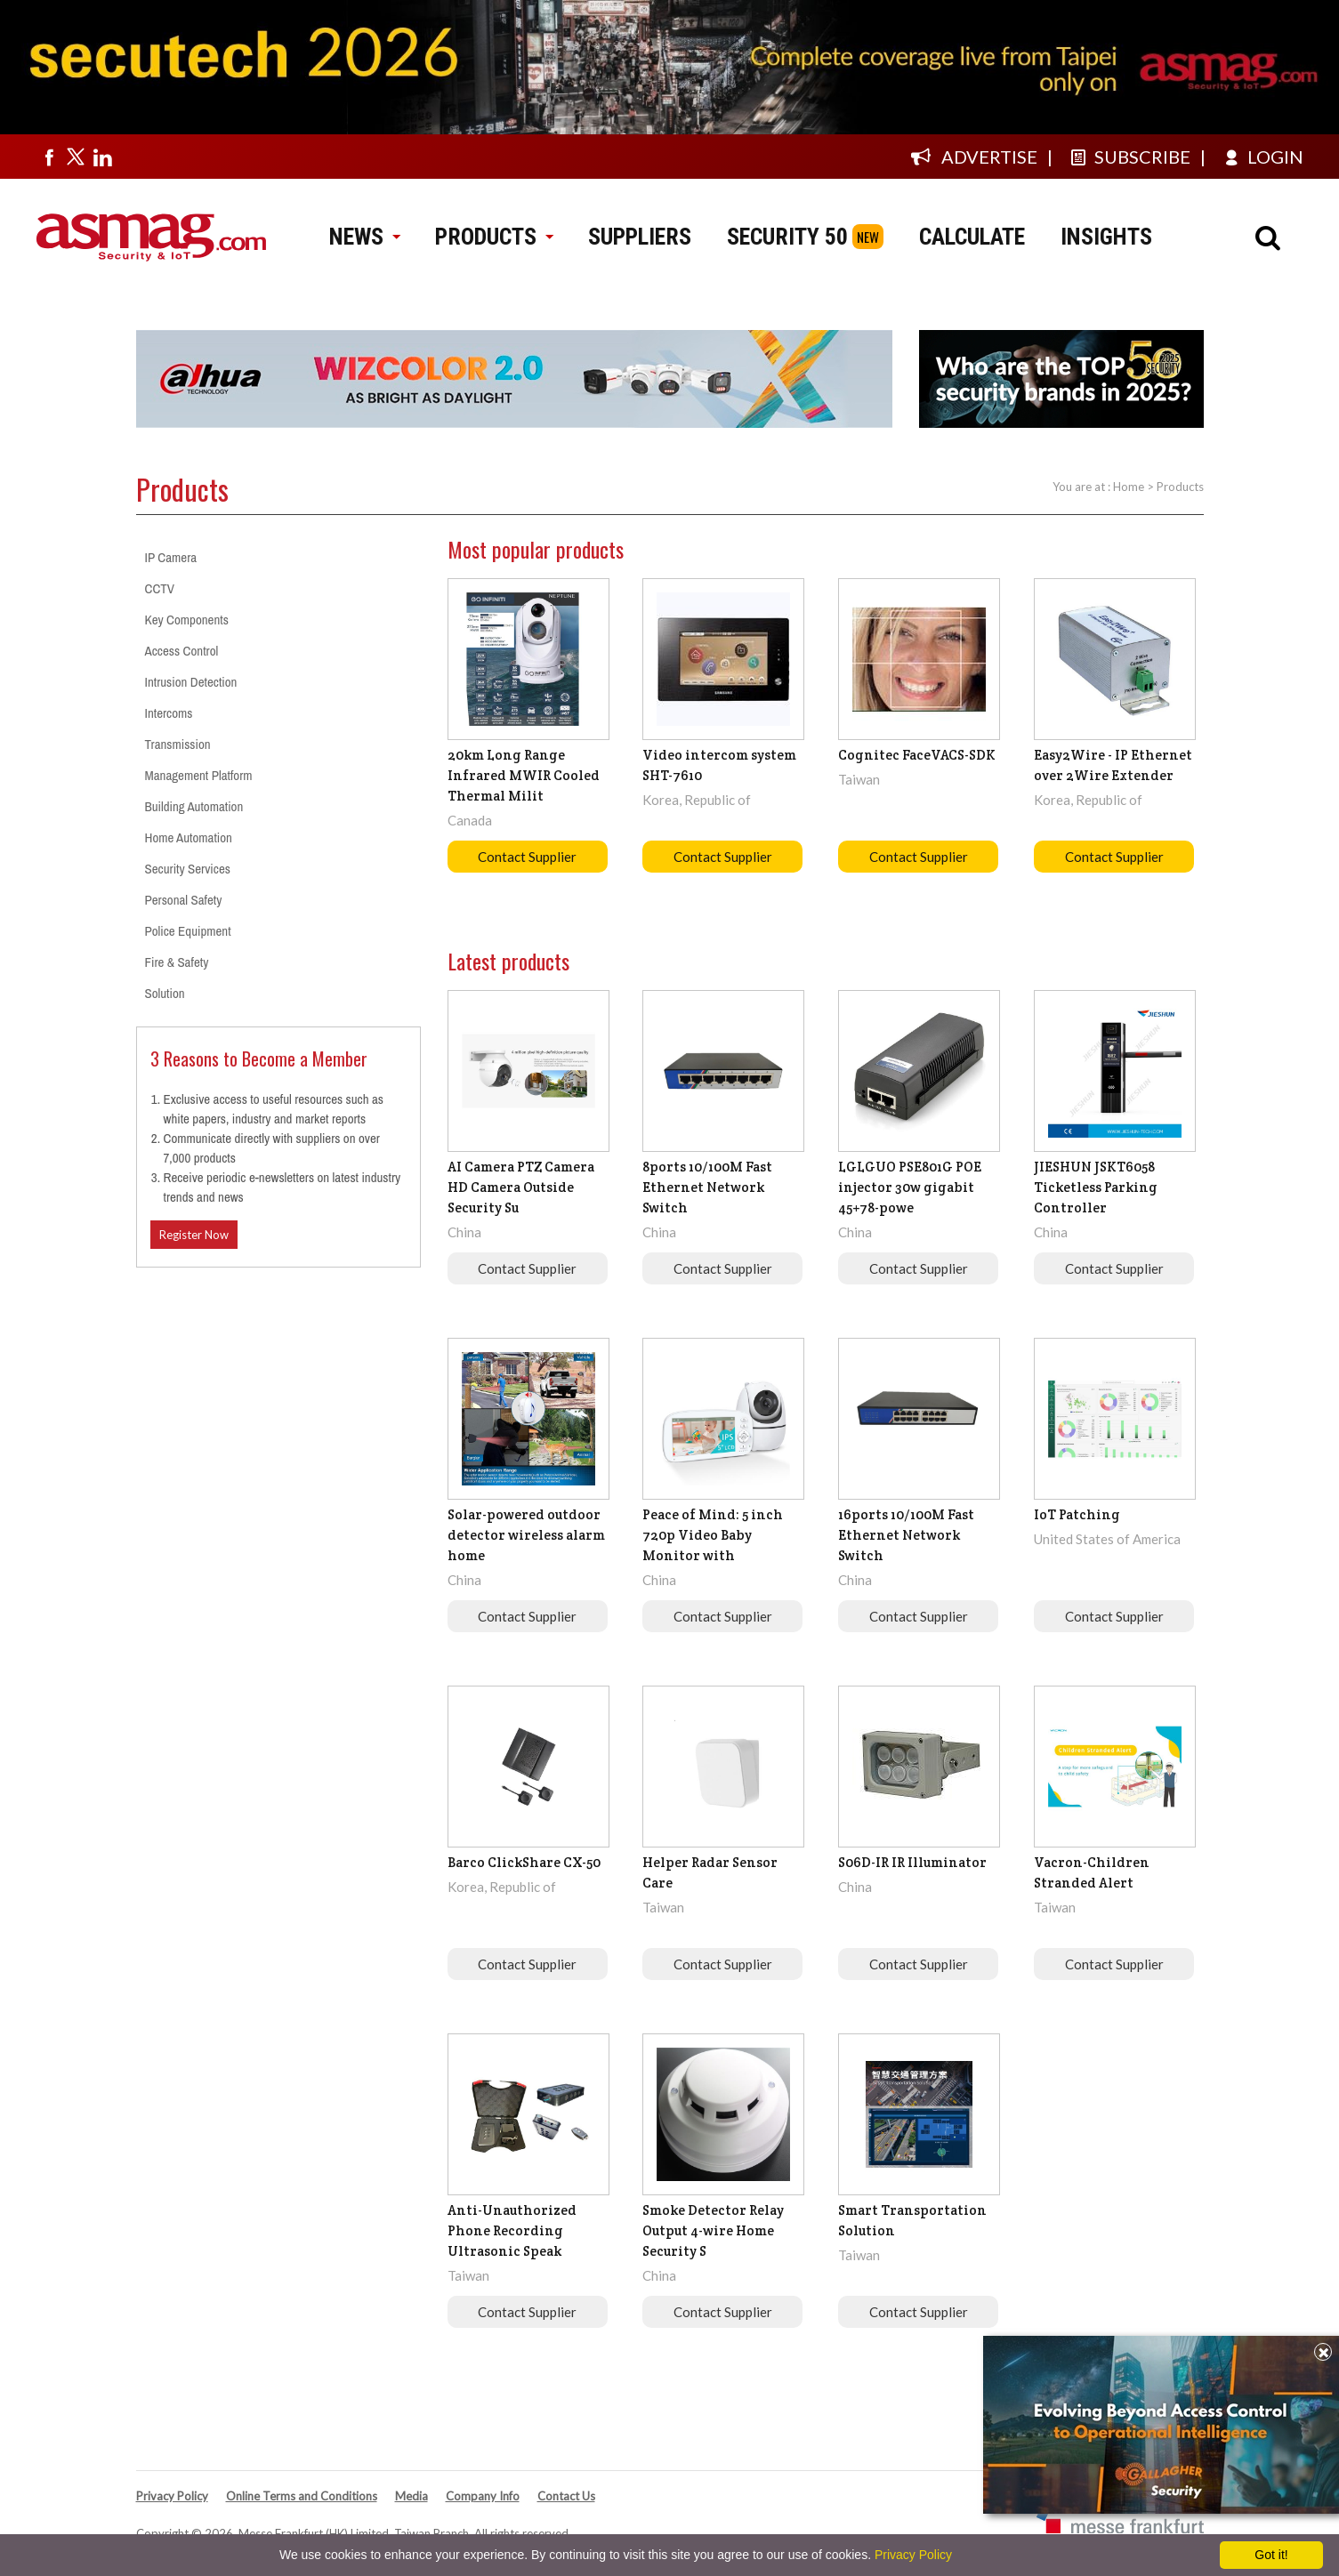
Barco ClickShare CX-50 (524, 1862)
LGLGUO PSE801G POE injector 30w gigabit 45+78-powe (909, 1187)
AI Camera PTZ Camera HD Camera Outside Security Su (521, 1187)
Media (411, 2496)
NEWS (364, 236)
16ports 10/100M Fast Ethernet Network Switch (906, 1535)
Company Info (483, 2496)
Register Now (194, 1235)
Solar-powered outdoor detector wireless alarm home (526, 1535)
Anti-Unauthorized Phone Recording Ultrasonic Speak (512, 2230)
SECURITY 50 (787, 236)
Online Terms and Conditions (301, 2496)
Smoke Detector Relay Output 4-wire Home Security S (713, 2230)
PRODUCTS (494, 236)
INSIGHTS (1106, 236)
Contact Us (566, 2496)
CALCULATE (972, 236)
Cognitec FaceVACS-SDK (917, 754)
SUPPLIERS (639, 236)
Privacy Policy (172, 2496)
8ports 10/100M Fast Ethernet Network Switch (707, 1187)
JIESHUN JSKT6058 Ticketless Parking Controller (1096, 1187)
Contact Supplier (527, 857)
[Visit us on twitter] (75, 156)
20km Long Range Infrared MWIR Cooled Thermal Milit (524, 775)
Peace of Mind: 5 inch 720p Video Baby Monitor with (712, 1535)
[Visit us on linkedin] (102, 156)
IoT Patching (1077, 1514)
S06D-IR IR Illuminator (912, 1862)
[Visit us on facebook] (48, 156)
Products (1180, 486)
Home (1128, 486)
